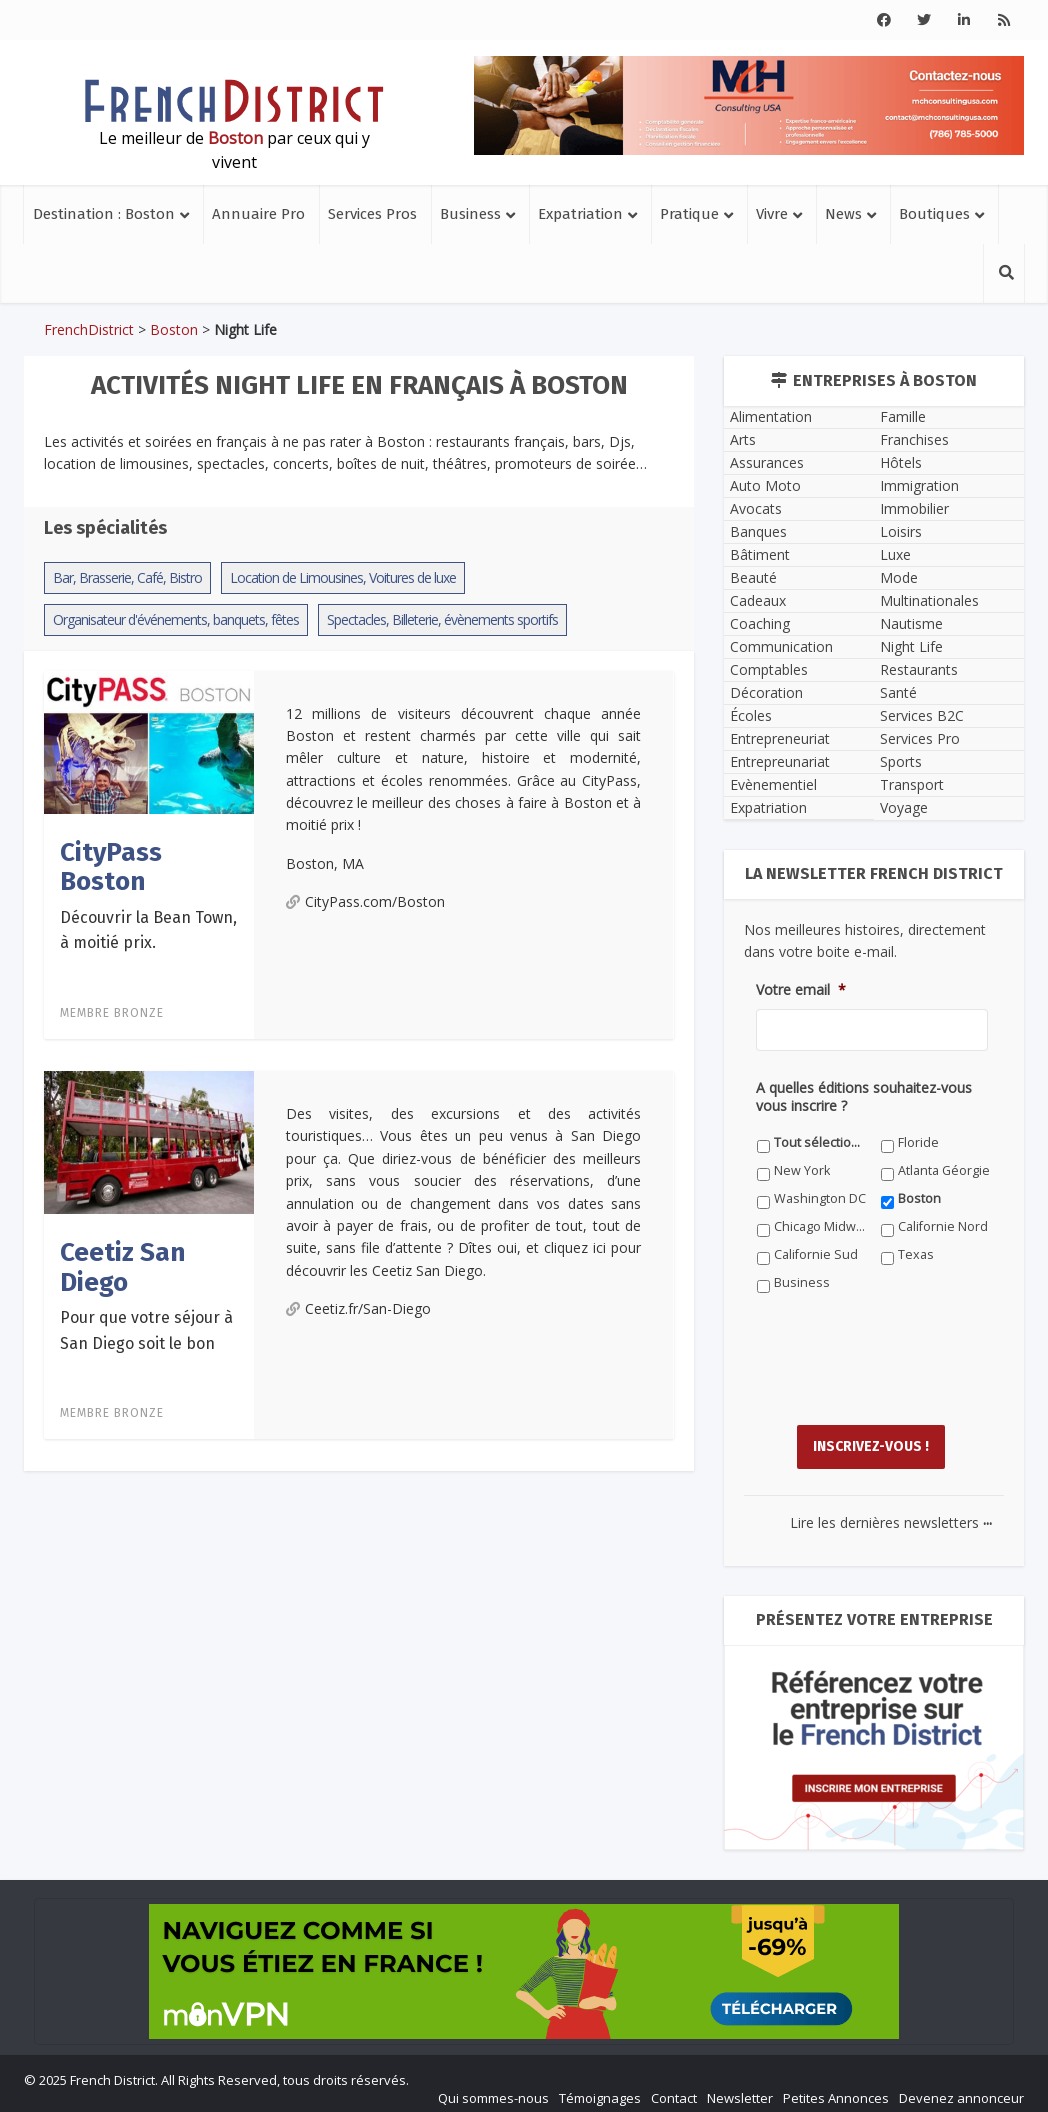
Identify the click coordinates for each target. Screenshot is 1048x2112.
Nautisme (911, 623)
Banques (758, 531)
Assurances (767, 462)
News (843, 214)
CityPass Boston (111, 867)
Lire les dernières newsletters (891, 1512)
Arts (743, 439)
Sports (901, 761)
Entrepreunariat (780, 761)
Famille (903, 416)
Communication (781, 646)
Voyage (904, 807)
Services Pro (920, 738)
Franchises (914, 439)
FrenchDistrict (89, 329)
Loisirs (901, 531)
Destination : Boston (104, 214)
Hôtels (901, 462)
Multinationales (929, 600)
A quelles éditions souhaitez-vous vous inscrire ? (864, 1097)
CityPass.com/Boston (365, 901)
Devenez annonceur (961, 2088)
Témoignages (600, 2088)
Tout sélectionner (820, 1142)
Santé (898, 692)
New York (802, 1170)
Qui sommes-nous (493, 2088)
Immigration (919, 485)
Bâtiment (760, 554)
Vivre (772, 214)
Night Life (911, 646)
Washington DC (820, 1198)
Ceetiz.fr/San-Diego (358, 1308)
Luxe (895, 554)
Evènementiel (773, 784)
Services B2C (922, 715)
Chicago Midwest (820, 1226)
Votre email (801, 990)
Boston (174, 329)
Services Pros (372, 214)
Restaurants (919, 669)
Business (470, 214)
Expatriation (580, 214)
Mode (899, 577)
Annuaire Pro (258, 214)
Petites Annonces (836, 2088)
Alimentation (771, 416)
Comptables (769, 669)
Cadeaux (758, 600)
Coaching (760, 623)
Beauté (753, 577)
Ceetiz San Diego (122, 1267)
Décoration (766, 692)
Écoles (751, 715)
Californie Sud (816, 1254)
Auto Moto (765, 485)
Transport (912, 784)
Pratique (689, 214)
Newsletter (740, 2088)
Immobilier (914, 508)
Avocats (756, 508)
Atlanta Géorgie (944, 1170)
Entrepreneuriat (780, 738)
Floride (918, 1142)
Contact (674, 2088)
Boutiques (934, 214)
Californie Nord (943, 1226)
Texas (916, 1254)
